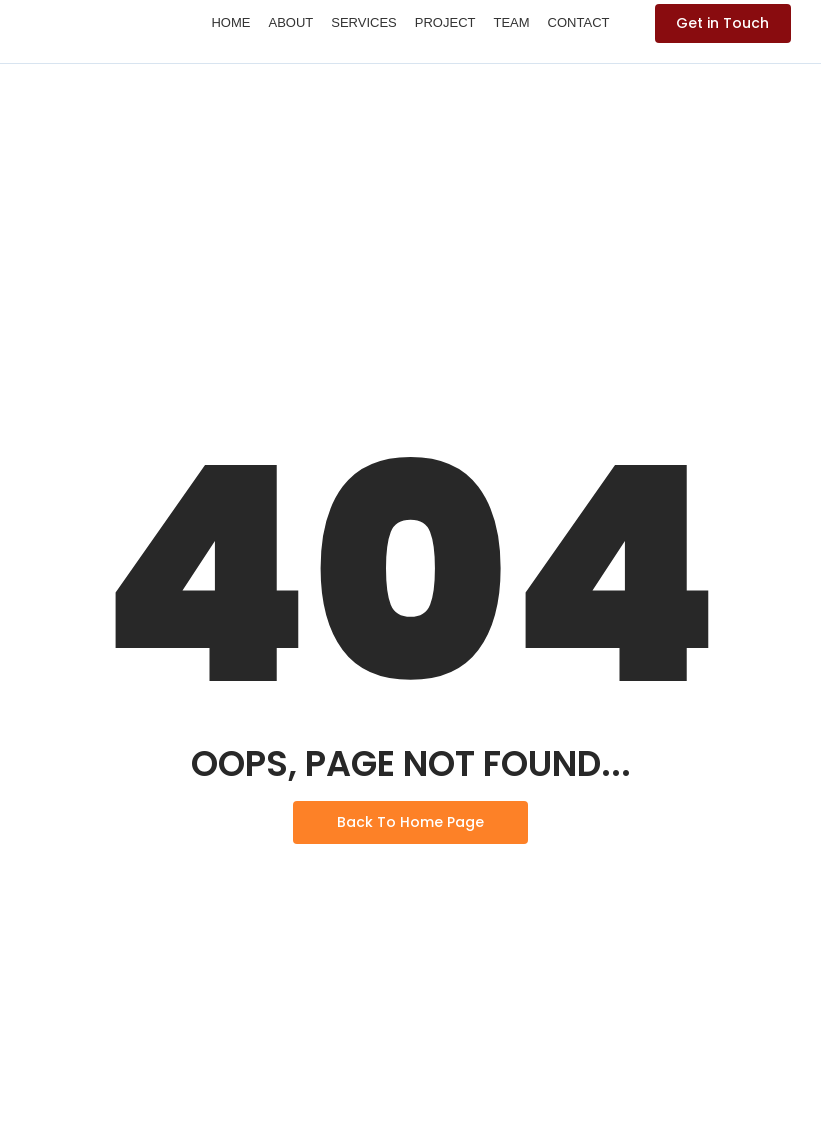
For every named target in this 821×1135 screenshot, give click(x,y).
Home (230, 22)
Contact (579, 22)
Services (364, 22)
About (290, 22)
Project (445, 22)
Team (511, 22)
